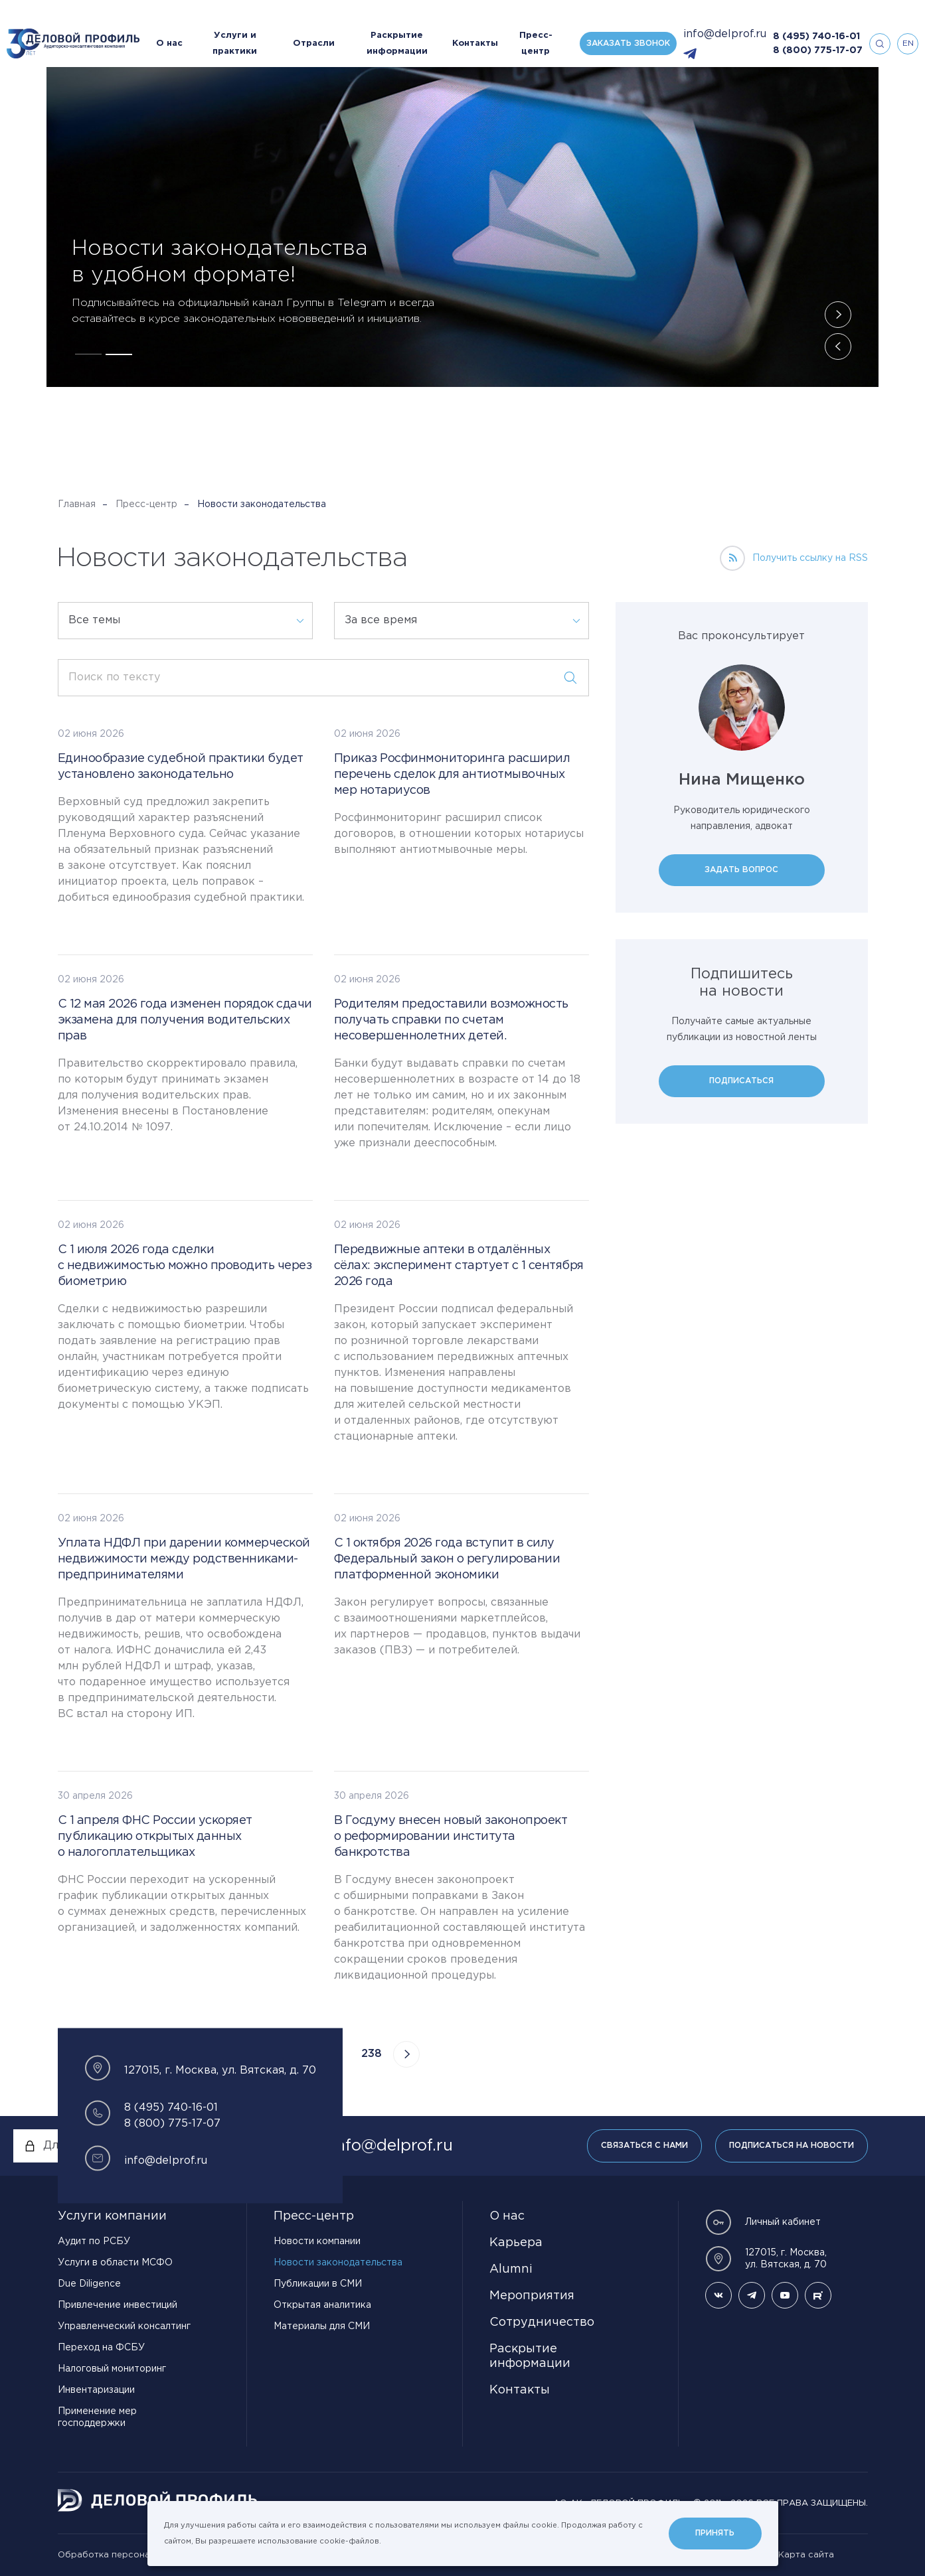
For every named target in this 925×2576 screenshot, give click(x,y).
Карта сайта (806, 2555)
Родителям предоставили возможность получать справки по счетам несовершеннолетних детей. (451, 1020)
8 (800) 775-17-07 (818, 50)
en (908, 43)
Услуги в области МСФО (115, 2263)
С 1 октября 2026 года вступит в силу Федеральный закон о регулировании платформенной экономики (447, 1559)
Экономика (200, 190)
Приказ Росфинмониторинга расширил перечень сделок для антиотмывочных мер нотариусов (452, 774)
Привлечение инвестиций (117, 2305)
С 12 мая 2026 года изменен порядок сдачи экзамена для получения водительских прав (185, 1020)
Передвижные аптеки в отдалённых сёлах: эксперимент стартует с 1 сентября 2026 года (459, 1266)
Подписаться (741, 1081)
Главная (77, 504)
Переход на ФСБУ (101, 2348)
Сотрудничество (541, 2322)
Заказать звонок (628, 43)
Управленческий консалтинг (124, 2326)
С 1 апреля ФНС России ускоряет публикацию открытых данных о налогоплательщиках (155, 1836)
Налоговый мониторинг (112, 2369)
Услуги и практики (234, 43)
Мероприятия (531, 2296)
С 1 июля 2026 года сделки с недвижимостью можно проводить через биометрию (185, 1266)
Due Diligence (89, 2284)
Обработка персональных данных (134, 2555)
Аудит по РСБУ (94, 2241)
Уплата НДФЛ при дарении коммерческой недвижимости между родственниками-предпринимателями (184, 1559)
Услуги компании (112, 2216)
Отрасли (314, 43)
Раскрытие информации (397, 43)
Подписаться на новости (791, 2145)
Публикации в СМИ (318, 2284)
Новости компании (317, 2241)
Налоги (97, 190)
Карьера (516, 2242)
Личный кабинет (763, 2222)
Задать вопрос (741, 869)
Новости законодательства (338, 2263)
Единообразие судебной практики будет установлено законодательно (180, 766)
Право (144, 190)
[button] (88, 353)
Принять (714, 2533)
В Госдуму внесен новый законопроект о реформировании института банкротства (451, 1836)
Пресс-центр (535, 43)
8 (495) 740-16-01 (816, 36)
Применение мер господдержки (97, 2417)
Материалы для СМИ (322, 2326)
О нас (169, 43)
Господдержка (273, 190)
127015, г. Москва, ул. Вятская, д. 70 (766, 2258)
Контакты (475, 43)
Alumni (511, 2269)
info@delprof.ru (724, 34)
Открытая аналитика (322, 2305)
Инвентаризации (96, 2390)
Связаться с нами (644, 2145)
